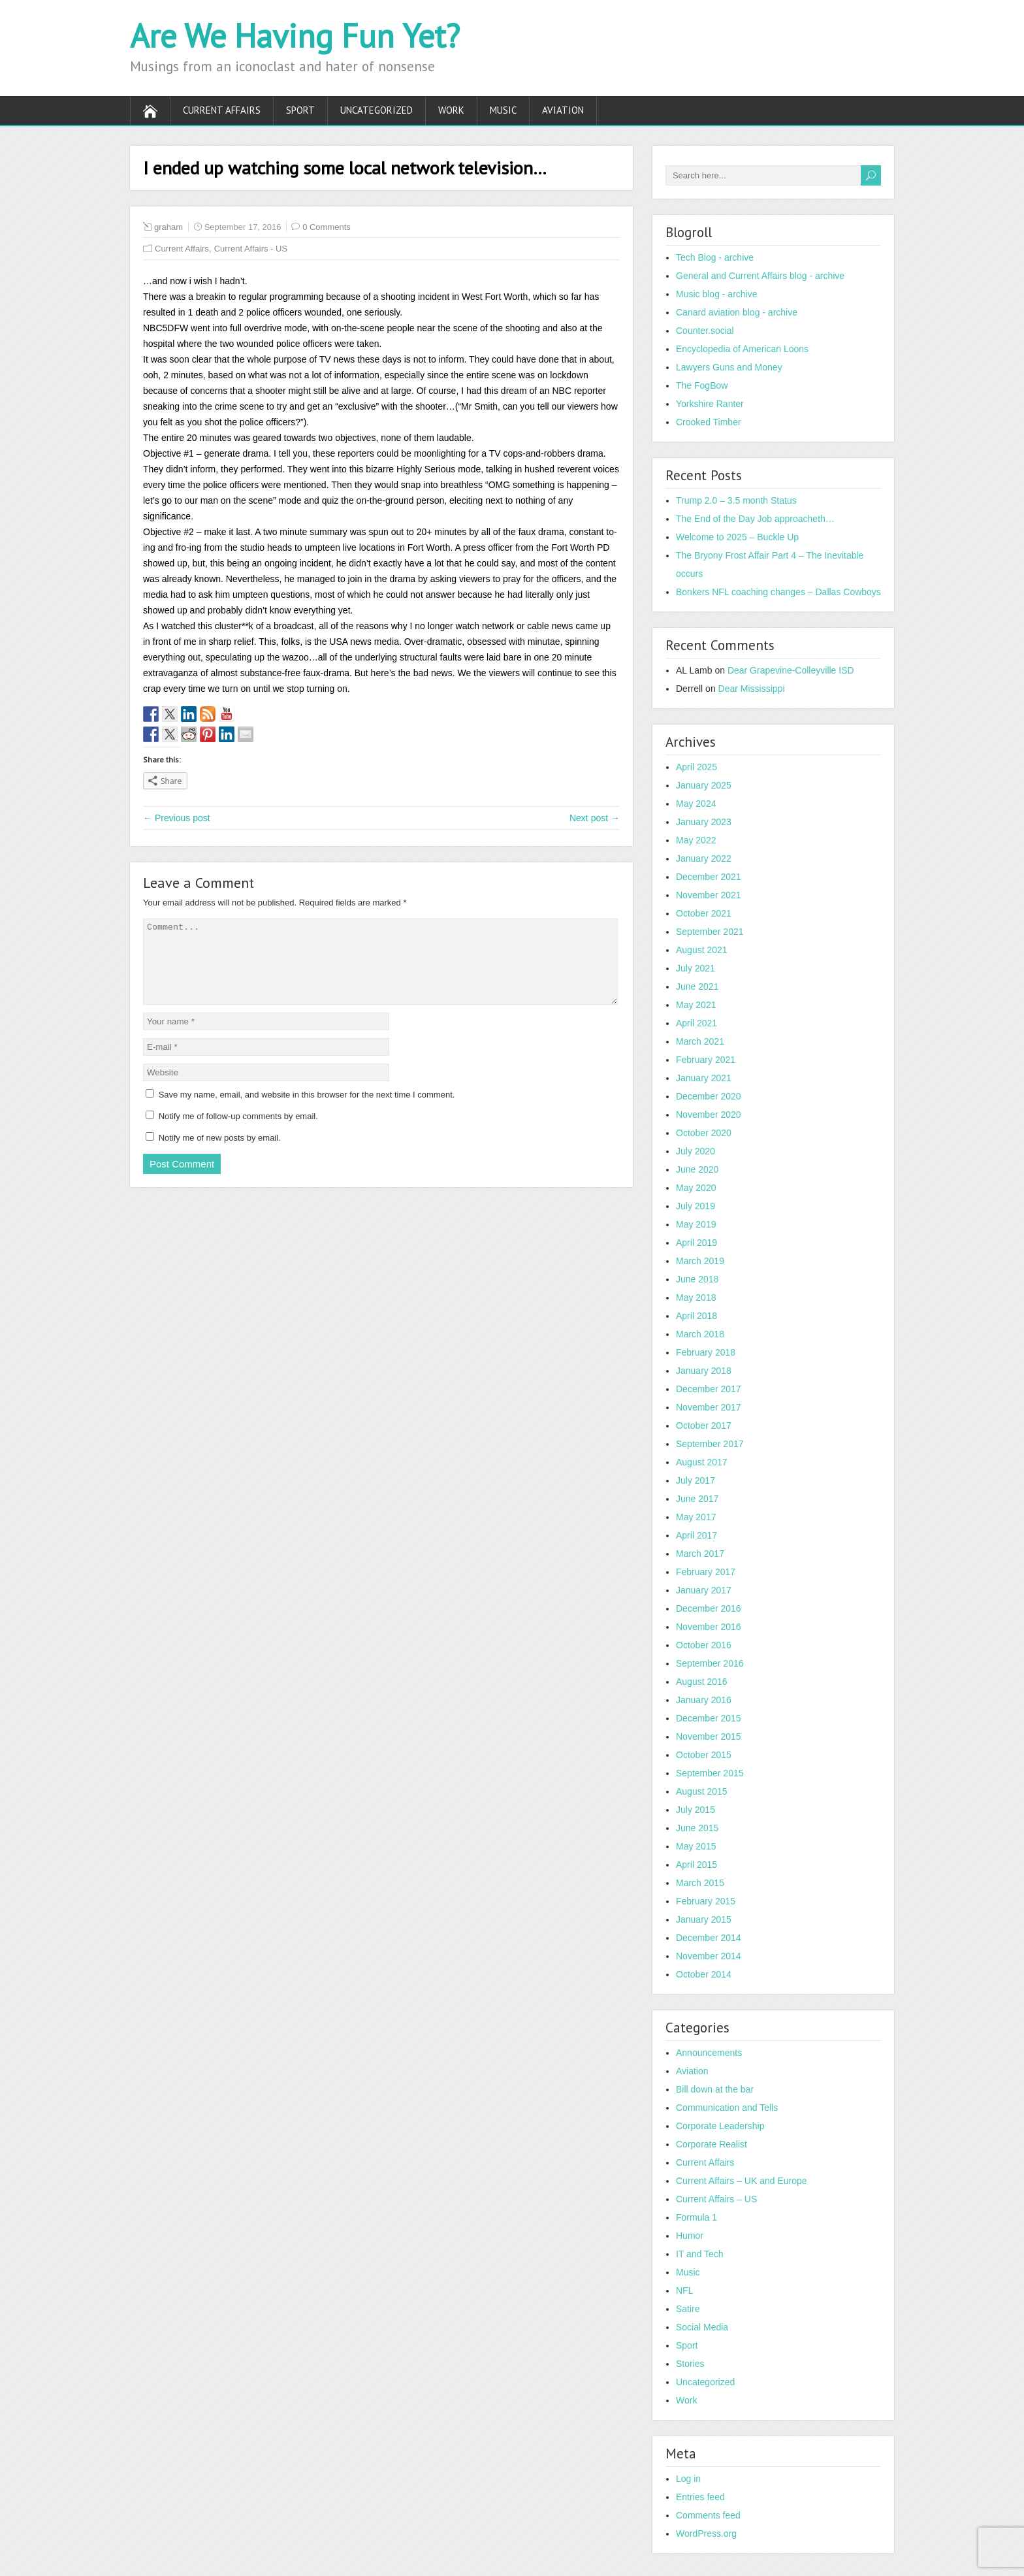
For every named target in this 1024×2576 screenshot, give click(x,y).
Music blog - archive (717, 294)
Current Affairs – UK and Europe (741, 2181)
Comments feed (708, 2515)
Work (451, 110)
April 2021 (696, 1023)
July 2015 (695, 1809)
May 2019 (696, 1224)
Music (503, 110)
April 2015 (696, 1864)
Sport (300, 110)
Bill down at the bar (715, 2089)
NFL (684, 2290)
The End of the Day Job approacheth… (755, 519)
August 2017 (702, 1462)
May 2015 (696, 1846)
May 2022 (696, 840)
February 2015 (705, 1901)
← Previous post (176, 818)
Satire (688, 2309)
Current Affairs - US (250, 248)
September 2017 (710, 1444)
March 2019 (700, 1261)
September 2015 (710, 1773)
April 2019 (696, 1242)
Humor (689, 2235)
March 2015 (700, 1883)
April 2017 (696, 1535)
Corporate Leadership (720, 2126)
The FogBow (702, 385)
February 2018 (705, 1352)
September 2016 (710, 1663)
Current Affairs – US (716, 2199)
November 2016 (708, 1627)
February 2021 (705, 1059)
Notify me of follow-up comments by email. (238, 1132)
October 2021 (703, 913)
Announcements (709, 2052)
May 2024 (696, 803)
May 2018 (696, 1297)
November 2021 (708, 895)
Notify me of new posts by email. (220, 1153)
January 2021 (703, 1078)
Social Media (702, 2327)
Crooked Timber (708, 422)
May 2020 (696, 1187)
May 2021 (696, 1005)
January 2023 (703, 822)
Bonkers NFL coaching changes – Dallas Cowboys (778, 592)
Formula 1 (696, 2217)
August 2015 (702, 1791)
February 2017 (705, 1572)
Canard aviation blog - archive (736, 312)
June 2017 (697, 1498)
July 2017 (695, 1480)
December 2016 (708, 1608)
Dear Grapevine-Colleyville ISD (791, 670)
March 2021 (700, 1041)
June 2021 (697, 986)
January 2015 (703, 1919)
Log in (688, 2478)
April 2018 (696, 1316)
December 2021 (708, 877)
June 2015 (697, 1828)
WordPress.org (706, 2533)
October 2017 (703, 1425)
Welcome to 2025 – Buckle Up (737, 537)
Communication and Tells (727, 2107)
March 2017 (700, 1553)
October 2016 (703, 1645)
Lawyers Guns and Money (729, 367)
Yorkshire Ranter (710, 404)
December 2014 (708, 1937)
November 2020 (708, 1114)
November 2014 (708, 1956)
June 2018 (697, 1279)
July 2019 (695, 1206)
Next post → (594, 818)
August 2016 (702, 1681)
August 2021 (702, 950)
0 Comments (326, 227)
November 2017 (708, 1407)
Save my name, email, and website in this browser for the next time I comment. (307, 1110)
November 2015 (708, 1736)
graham (168, 227)
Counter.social (705, 330)
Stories (690, 2363)
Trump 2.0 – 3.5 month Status (736, 500)
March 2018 (700, 1334)
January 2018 (703, 1370)
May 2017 (696, 1517)
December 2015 (708, 1718)
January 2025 (703, 785)
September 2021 (710, 931)
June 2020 (697, 1169)
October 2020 (703, 1133)
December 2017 (708, 1389)
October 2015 (703, 1755)
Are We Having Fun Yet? (295, 35)
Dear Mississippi (751, 688)
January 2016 (703, 1700)
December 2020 (708, 1096)
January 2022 (703, 858)
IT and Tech (700, 2254)
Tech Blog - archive (715, 257)
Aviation (563, 110)
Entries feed (700, 2497)
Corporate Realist (711, 2144)
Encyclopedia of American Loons (742, 349)
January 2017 (703, 1590)
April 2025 (696, 767)
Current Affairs (222, 110)
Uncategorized (376, 110)
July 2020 (695, 1151)
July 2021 (695, 968)
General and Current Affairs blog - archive (760, 275)
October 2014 (703, 1974)
